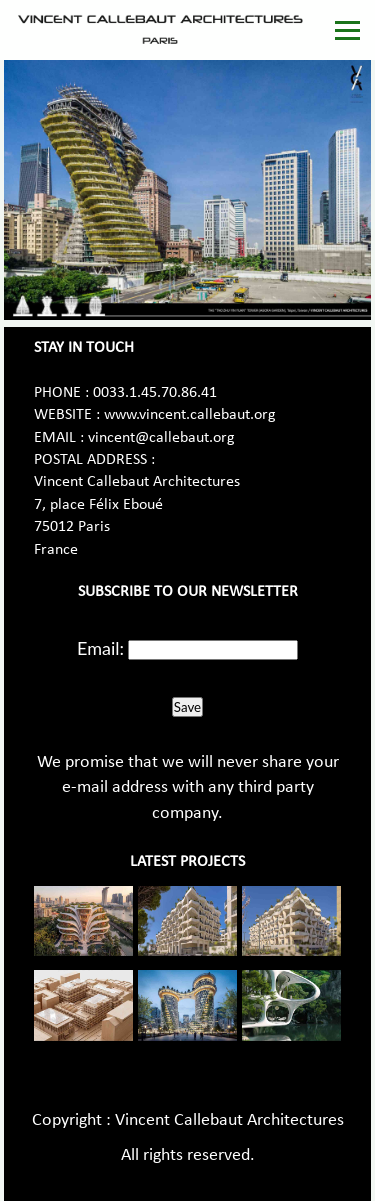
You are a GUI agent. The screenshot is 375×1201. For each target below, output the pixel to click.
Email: (100, 648)
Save (187, 707)
